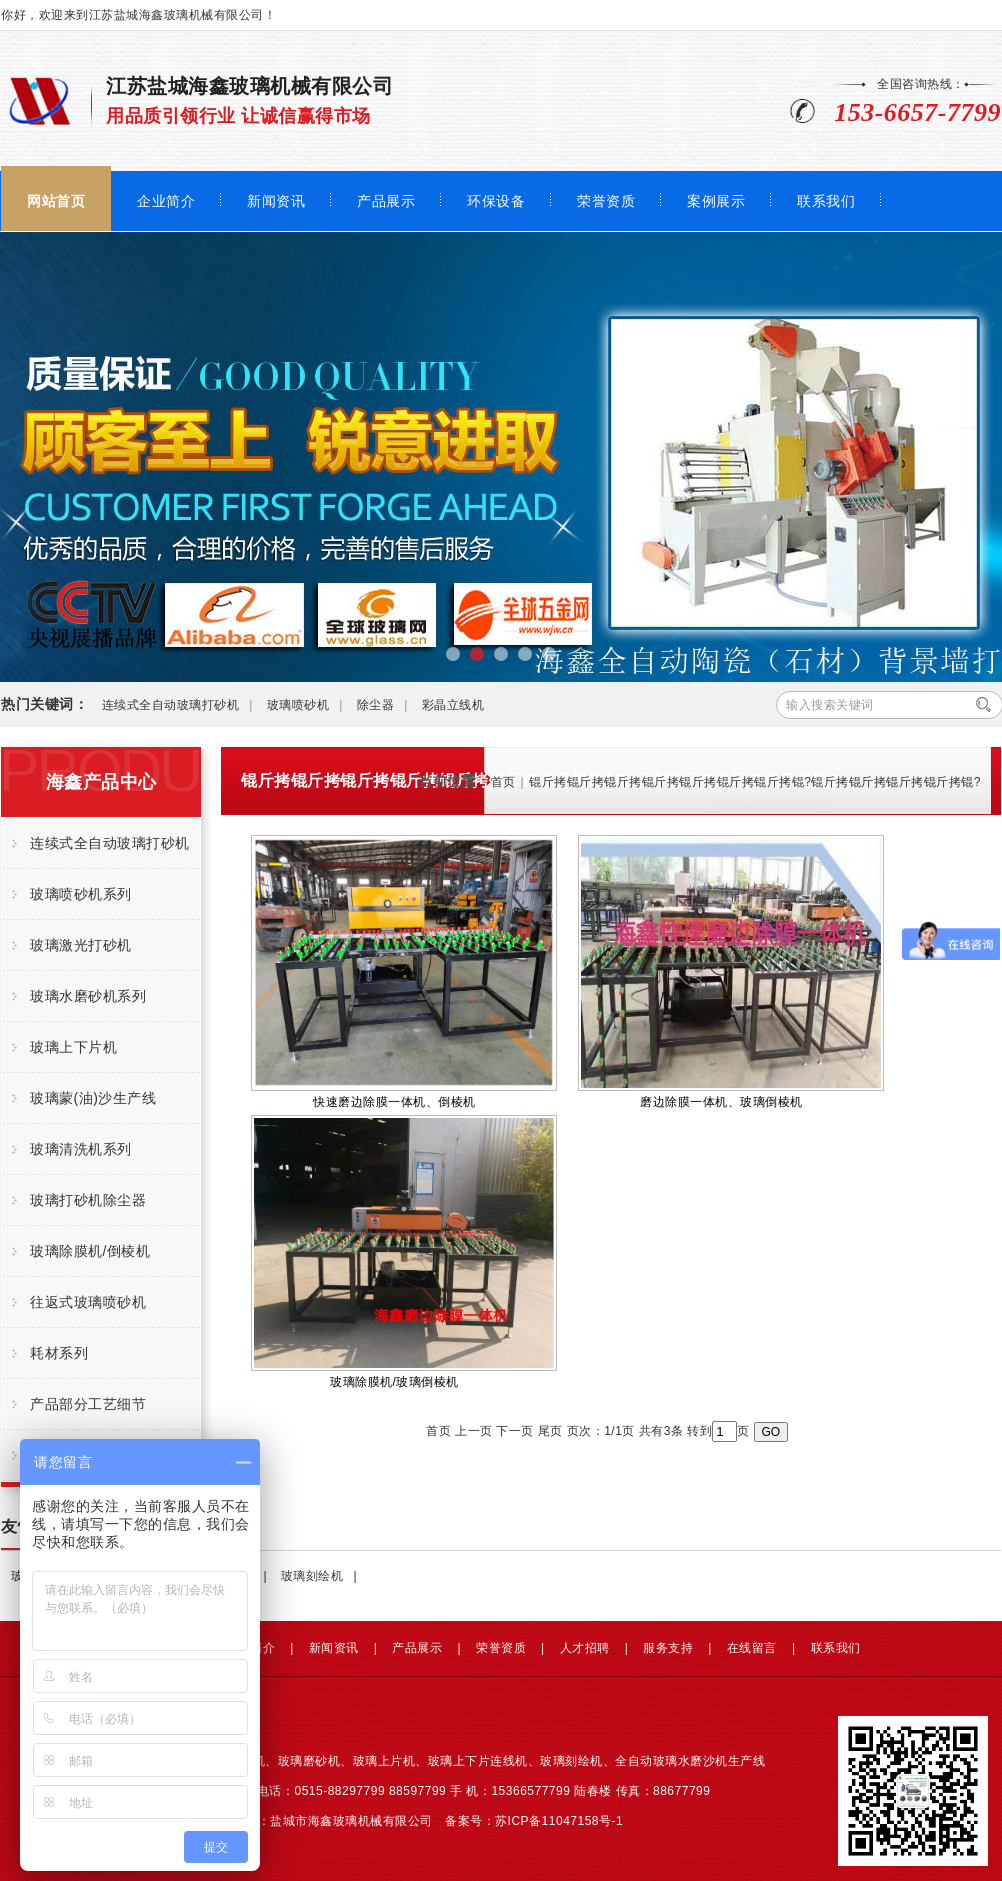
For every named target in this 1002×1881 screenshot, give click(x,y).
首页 (503, 782)
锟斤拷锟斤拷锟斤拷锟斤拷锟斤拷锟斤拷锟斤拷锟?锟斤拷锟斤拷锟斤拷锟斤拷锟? (755, 782)
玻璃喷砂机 (298, 705)
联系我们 (826, 201)
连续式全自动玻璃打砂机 (171, 705)
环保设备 (496, 201)
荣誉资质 (606, 201)
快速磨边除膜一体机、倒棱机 (404, 972)
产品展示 (386, 201)
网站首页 (56, 201)
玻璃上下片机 (73, 1047)
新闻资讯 (276, 201)
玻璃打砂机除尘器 (88, 1200)
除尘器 (376, 705)
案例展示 (716, 201)
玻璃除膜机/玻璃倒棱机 (404, 1252)
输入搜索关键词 (830, 705)
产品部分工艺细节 (88, 1404)
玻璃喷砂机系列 (81, 894)
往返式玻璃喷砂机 (88, 1302)
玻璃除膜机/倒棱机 (90, 1251)
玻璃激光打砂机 (81, 945)
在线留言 (752, 1648)
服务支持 (668, 1648)
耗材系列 (59, 1353)
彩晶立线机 (453, 705)
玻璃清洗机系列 (81, 1149)
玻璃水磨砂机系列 (88, 996)
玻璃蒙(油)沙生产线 (93, 1098)
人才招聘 (585, 1648)
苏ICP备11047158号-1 (559, 1821)
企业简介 (166, 201)
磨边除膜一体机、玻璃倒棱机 (731, 972)
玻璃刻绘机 (312, 1576)
